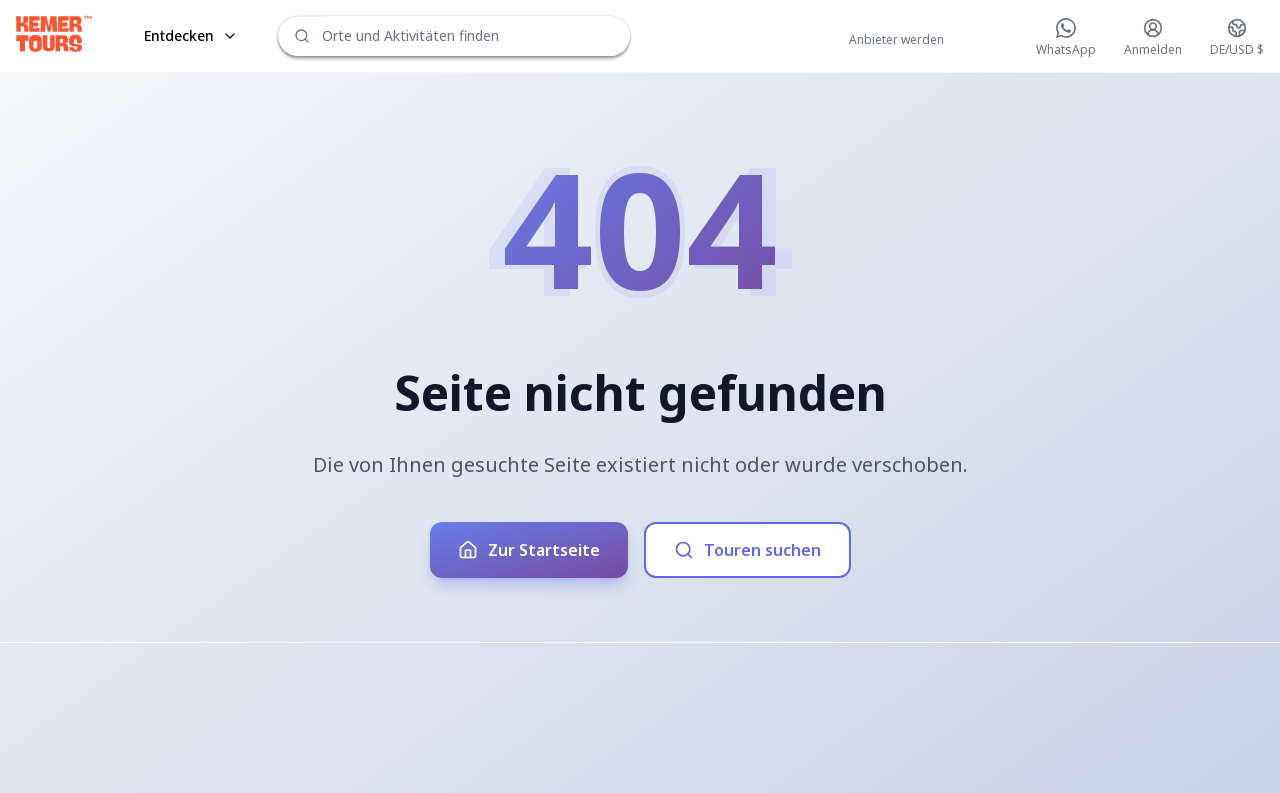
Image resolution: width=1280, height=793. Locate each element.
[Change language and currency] (1237, 38)
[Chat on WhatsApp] (1066, 38)
